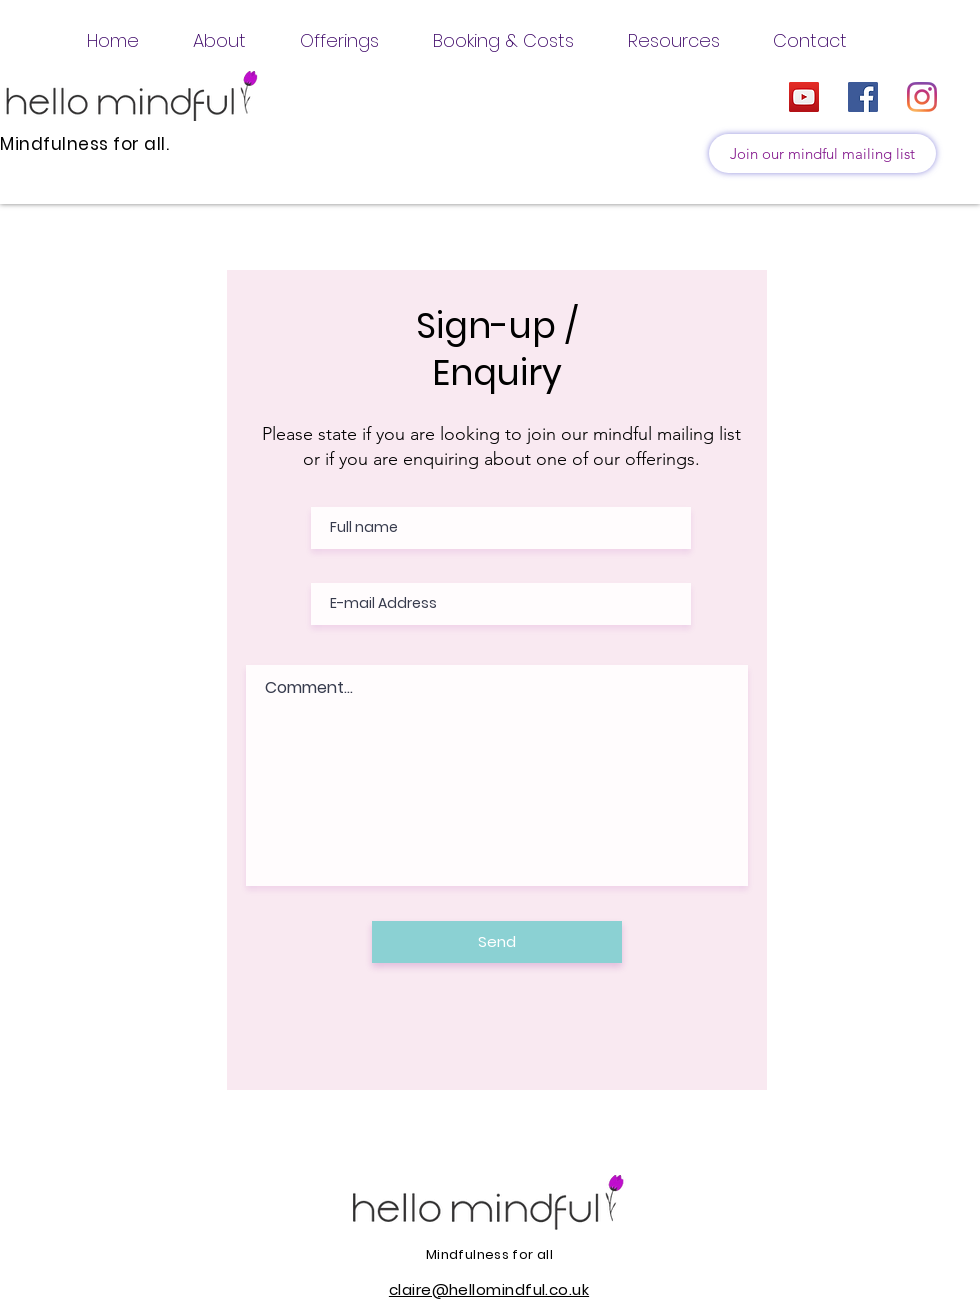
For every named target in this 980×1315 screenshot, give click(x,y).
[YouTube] (804, 97)
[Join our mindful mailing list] (822, 153)
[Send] (497, 942)
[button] (219, 40)
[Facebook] (863, 97)
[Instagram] (922, 97)
